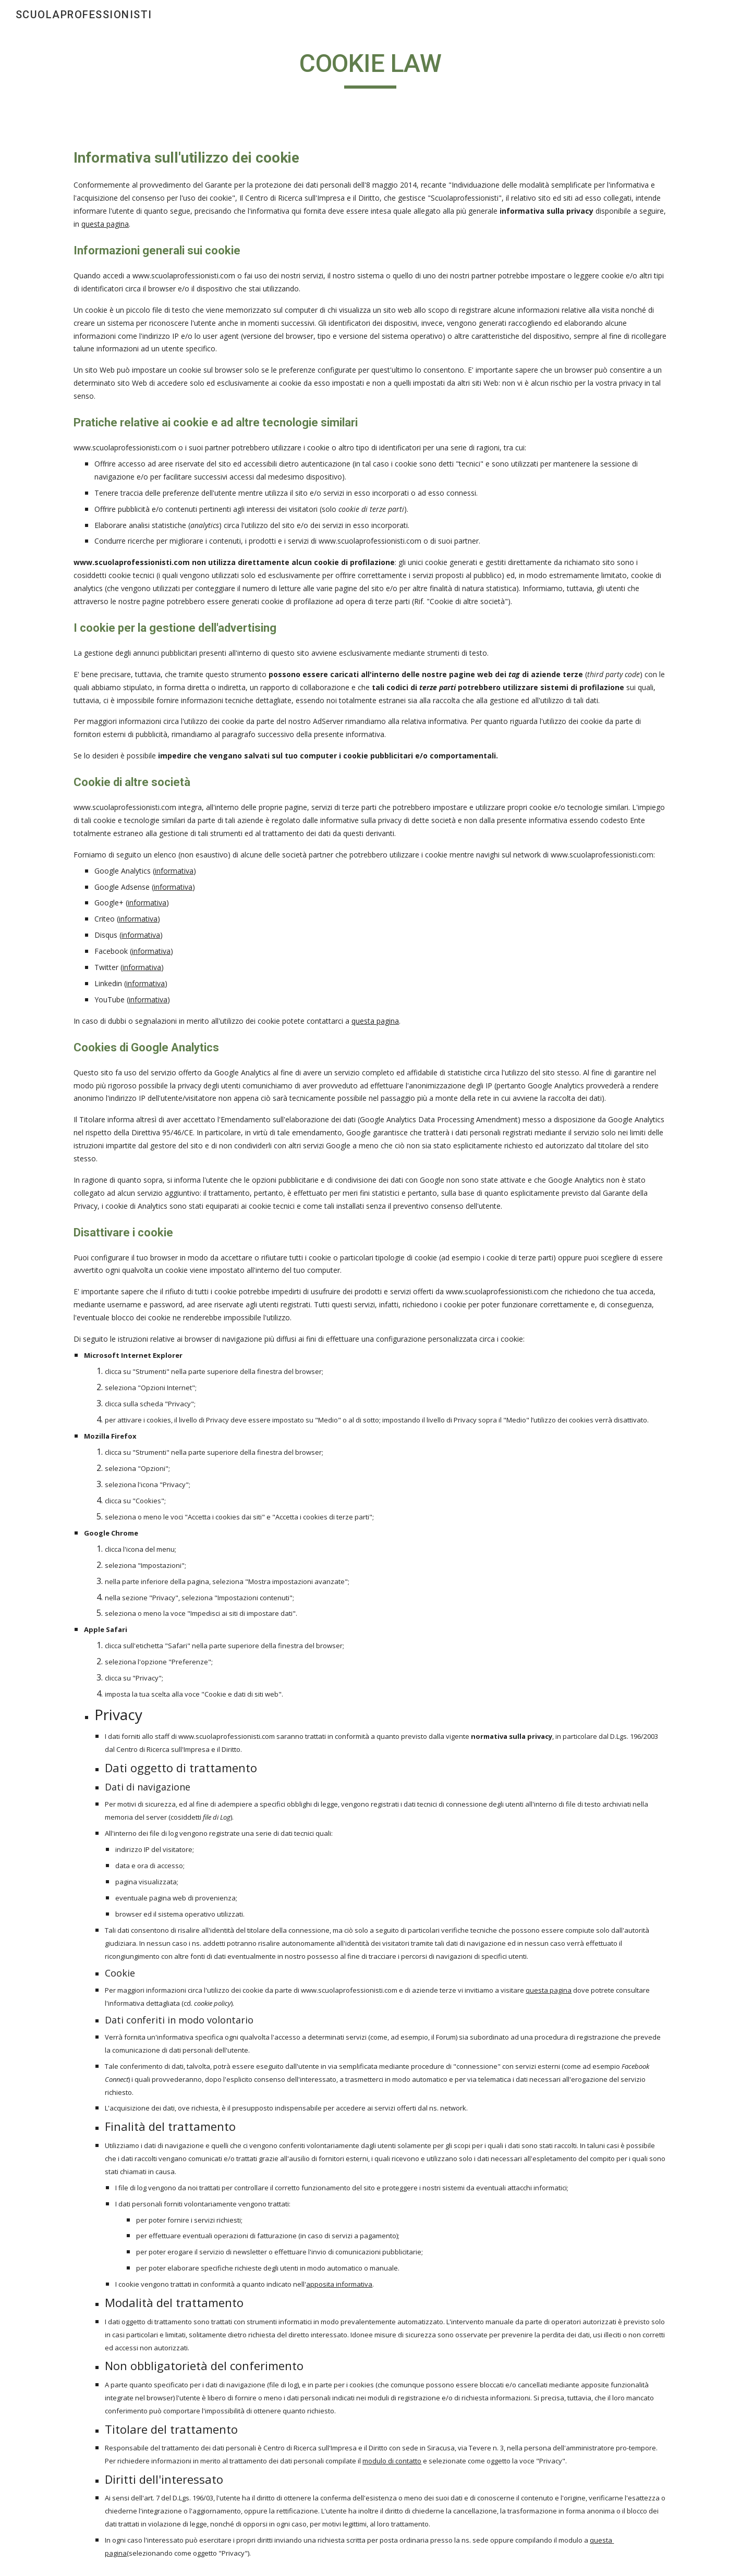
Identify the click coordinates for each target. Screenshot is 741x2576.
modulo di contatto (391, 2460)
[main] (371, 68)
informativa (174, 871)
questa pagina (105, 224)
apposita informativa (339, 2284)
